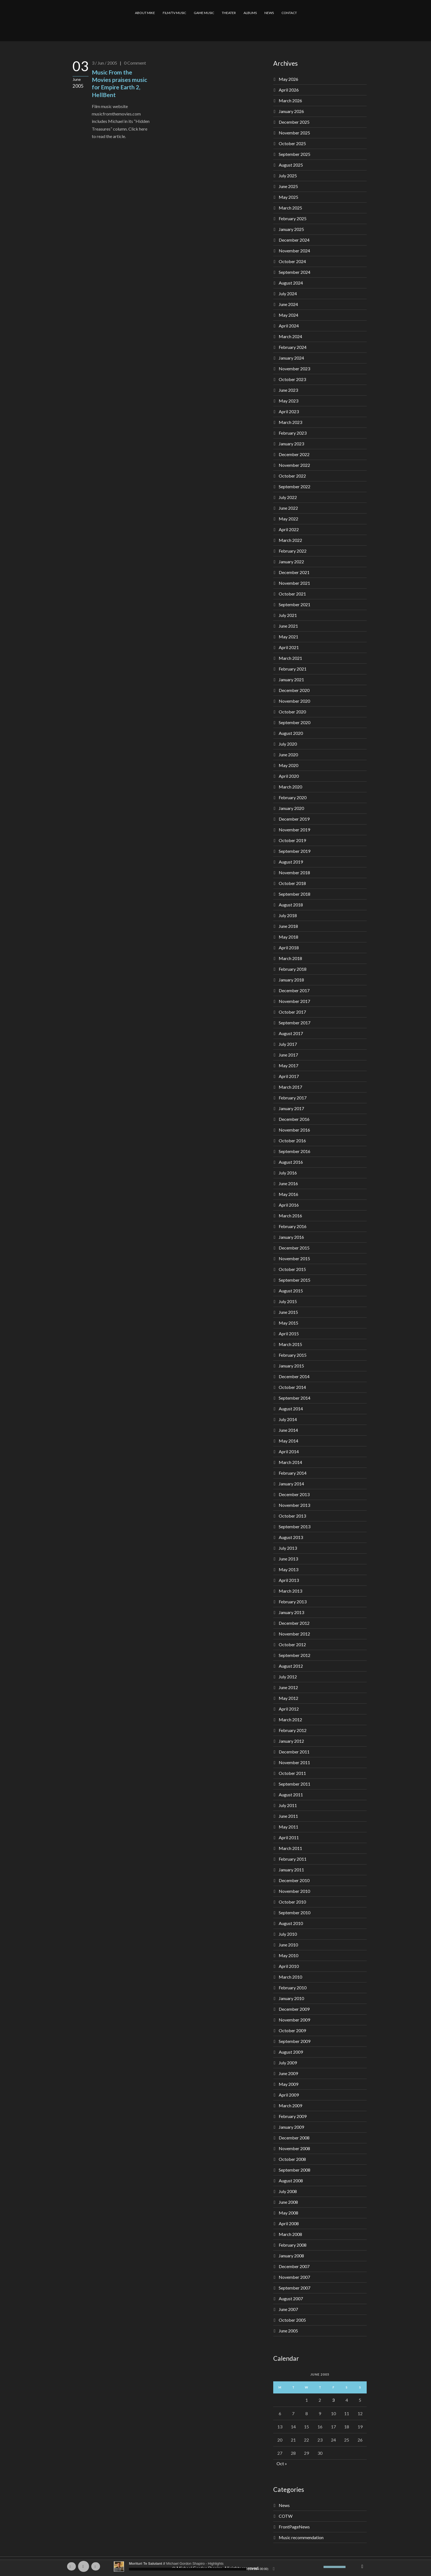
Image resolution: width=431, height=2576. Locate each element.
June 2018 (288, 926)
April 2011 (289, 1837)
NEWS (269, 13)
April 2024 (289, 325)
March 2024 (290, 336)
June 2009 (288, 2073)
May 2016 (288, 1194)
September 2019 (294, 851)
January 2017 (291, 1108)
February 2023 (292, 432)
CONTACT (289, 13)
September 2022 (294, 486)
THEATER (229, 13)
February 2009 (292, 2116)
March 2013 (290, 1590)
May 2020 (288, 765)
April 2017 (289, 1076)
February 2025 (292, 218)
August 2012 (291, 1665)
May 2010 (288, 1955)
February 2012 (292, 1730)
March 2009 (290, 2105)
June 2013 (288, 1558)
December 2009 (294, 2009)
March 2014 (290, 1462)
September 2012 (294, 1655)
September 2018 (294, 894)
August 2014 (291, 1408)
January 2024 (291, 357)
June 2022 (288, 508)
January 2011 (291, 1869)
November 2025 (294, 132)
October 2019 (292, 840)
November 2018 (294, 872)
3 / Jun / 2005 (104, 62)
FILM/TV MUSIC (174, 13)
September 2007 (294, 2287)
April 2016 (289, 1204)
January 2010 (291, 1998)
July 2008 (288, 2191)
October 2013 (292, 1515)
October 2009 (292, 2030)
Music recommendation (301, 2537)
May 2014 (288, 1440)
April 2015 (289, 1333)
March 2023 (290, 422)
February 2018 (292, 969)
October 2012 (292, 1644)
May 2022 (288, 518)
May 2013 (288, 1569)
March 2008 (290, 2234)
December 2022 (294, 454)
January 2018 (291, 979)
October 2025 (292, 143)
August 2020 (291, 733)
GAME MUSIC (204, 13)
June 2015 (288, 1312)
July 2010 (288, 1934)
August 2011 (291, 1794)
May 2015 (288, 1322)
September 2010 (294, 1912)
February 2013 (292, 1601)
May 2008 (288, 2212)
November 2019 (294, 829)
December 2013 (294, 1494)
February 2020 (292, 797)
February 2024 (292, 347)
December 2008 (294, 2137)
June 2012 (288, 1687)
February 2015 (292, 1355)
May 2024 (288, 315)
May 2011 (288, 1826)
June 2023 (288, 390)
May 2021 (288, 636)
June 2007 (288, 2309)
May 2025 (288, 197)
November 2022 (294, 465)
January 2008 (291, 2255)
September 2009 (294, 2041)
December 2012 (294, 1623)
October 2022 (292, 475)
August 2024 (291, 282)
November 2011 (294, 1762)
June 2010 (288, 1944)
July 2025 (288, 175)
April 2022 (289, 529)
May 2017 (288, 1065)
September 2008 (294, 2169)
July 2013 (288, 1548)
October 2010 (292, 1901)
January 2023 (291, 443)
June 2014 (288, 1430)
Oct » (282, 2463)
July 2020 (288, 743)
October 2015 (292, 1269)
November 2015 (294, 1258)
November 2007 (294, 2277)
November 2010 (294, 1891)
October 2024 (292, 261)
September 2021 (294, 604)
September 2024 (294, 272)
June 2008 (288, 2202)
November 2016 (294, 1129)
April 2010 (289, 1966)
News (284, 2505)
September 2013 (294, 1526)
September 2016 (294, 1151)
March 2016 (290, 1215)
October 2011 (292, 1773)
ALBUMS (250, 13)
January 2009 (291, 2127)
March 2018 (290, 958)
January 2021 (291, 679)
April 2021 (289, 647)
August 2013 (291, 1537)
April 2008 (289, 2223)
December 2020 (294, 690)
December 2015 (294, 1247)
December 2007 (294, 2266)
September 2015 (294, 1280)
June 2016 (288, 1183)
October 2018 (292, 883)
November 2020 (294, 701)
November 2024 (294, 250)
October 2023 (292, 379)
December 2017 (294, 990)
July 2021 (288, 615)
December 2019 (294, 818)
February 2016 (292, 1226)
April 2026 (289, 89)
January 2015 (291, 1365)
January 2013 (291, 1612)
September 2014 (294, 1397)
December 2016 (294, 1119)
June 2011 (288, 1816)
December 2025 (294, 122)
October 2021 (292, 593)
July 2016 (288, 1172)
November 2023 (294, 368)
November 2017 (294, 1001)
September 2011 (294, 1783)
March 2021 (290, 658)
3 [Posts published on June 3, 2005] (333, 2400)
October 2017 (292, 1011)
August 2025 (291, 164)
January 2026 (291, 111)
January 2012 (291, 1741)
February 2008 (292, 2244)
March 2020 (290, 786)
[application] (215, 2566)
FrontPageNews (294, 2526)
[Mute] (319, 2567)
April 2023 (289, 411)
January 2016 (291, 1237)
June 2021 (288, 625)
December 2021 (294, 572)
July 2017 (288, 1044)
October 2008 (292, 2159)
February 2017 (292, 1097)
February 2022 (292, 550)
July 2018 (288, 915)
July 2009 (288, 2062)
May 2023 (288, 400)
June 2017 (288, 1054)
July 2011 (288, 1805)
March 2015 (290, 1344)
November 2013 (294, 1505)
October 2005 (292, 2320)
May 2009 (288, 2084)
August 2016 (291, 1162)
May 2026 (288, 79)
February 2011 (292, 1858)
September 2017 (294, 1022)
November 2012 (294, 1633)
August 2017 (291, 1033)
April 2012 (289, 1708)
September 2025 (294, 154)
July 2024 (288, 293)
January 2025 (291, 229)
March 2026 (290, 100)
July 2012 (288, 1676)
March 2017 (290, 1087)
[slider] (188, 2569)
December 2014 (294, 1376)
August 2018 (291, 904)
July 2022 (288, 497)
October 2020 (292, 711)
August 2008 (291, 2180)
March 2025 (290, 207)
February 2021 (292, 668)
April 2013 (289, 1580)
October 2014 (292, 1387)
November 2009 (294, 2019)
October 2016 (292, 1140)
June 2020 (288, 754)
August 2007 (291, 2298)
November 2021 (294, 583)
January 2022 (291, 561)
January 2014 (291, 1483)
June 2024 (288, 304)
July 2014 (288, 1419)
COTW (285, 2516)
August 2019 (291, 861)
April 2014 (289, 1451)
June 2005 (288, 2330)
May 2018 (288, 936)
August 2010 (291, 1923)
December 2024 (294, 239)
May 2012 (288, 1698)
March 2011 (290, 1848)
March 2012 (290, 1719)
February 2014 (292, 1472)
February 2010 (292, 1987)
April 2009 (289, 2094)
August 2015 (291, 1290)
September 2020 (294, 722)
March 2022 (290, 540)
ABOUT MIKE (145, 13)
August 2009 (291, 2051)
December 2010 (294, 1880)
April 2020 (289, 776)
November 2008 (294, 2148)
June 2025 (288, 186)
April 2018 (289, 947)
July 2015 (288, 1301)
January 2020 (291, 808)
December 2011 (294, 1751)
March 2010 (290, 1976)
